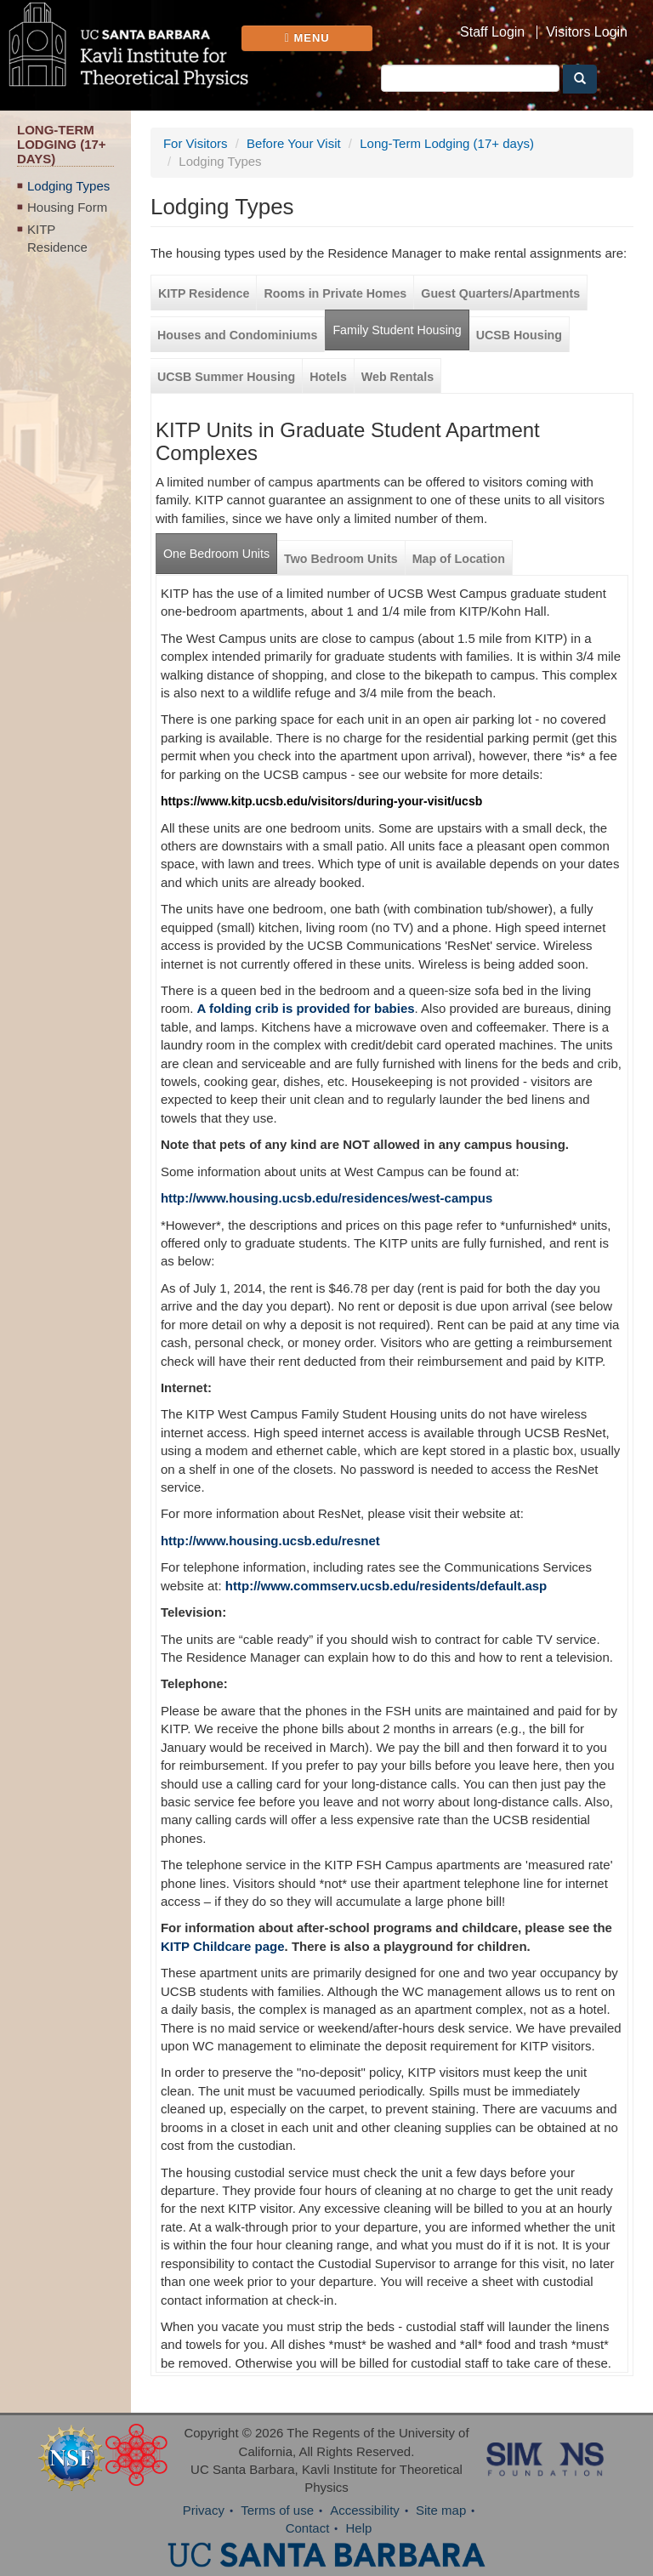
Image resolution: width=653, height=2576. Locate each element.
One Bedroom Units (216, 553)
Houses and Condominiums (237, 335)
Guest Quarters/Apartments (500, 293)
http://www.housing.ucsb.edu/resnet (270, 1540)
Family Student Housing (396, 330)
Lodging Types (68, 186)
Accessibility (365, 2510)
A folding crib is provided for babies (305, 1008)
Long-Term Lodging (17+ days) (447, 143)
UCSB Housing (519, 335)
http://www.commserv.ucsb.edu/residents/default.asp (386, 1585)
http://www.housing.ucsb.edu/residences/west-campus (326, 1198)
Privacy (203, 2510)
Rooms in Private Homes (335, 293)
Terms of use (277, 2510)
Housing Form (67, 207)
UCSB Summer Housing (226, 377)
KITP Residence (57, 238)
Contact (308, 2528)
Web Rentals (397, 377)
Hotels (328, 377)
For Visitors (195, 143)
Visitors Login (586, 32)
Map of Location (458, 559)
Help (359, 2528)
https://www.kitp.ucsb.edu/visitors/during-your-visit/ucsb (321, 801)
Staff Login (492, 32)
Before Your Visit (294, 143)
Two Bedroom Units (341, 559)
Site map (441, 2510)
